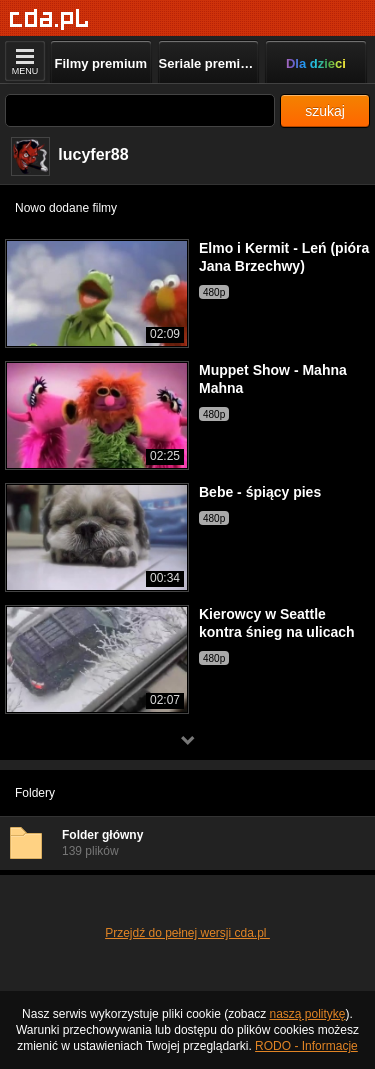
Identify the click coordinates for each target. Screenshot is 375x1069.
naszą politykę (308, 1014)
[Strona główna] (49, 19)
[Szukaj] (140, 110)
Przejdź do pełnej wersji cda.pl (187, 933)
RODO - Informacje (306, 1046)
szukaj (325, 111)
